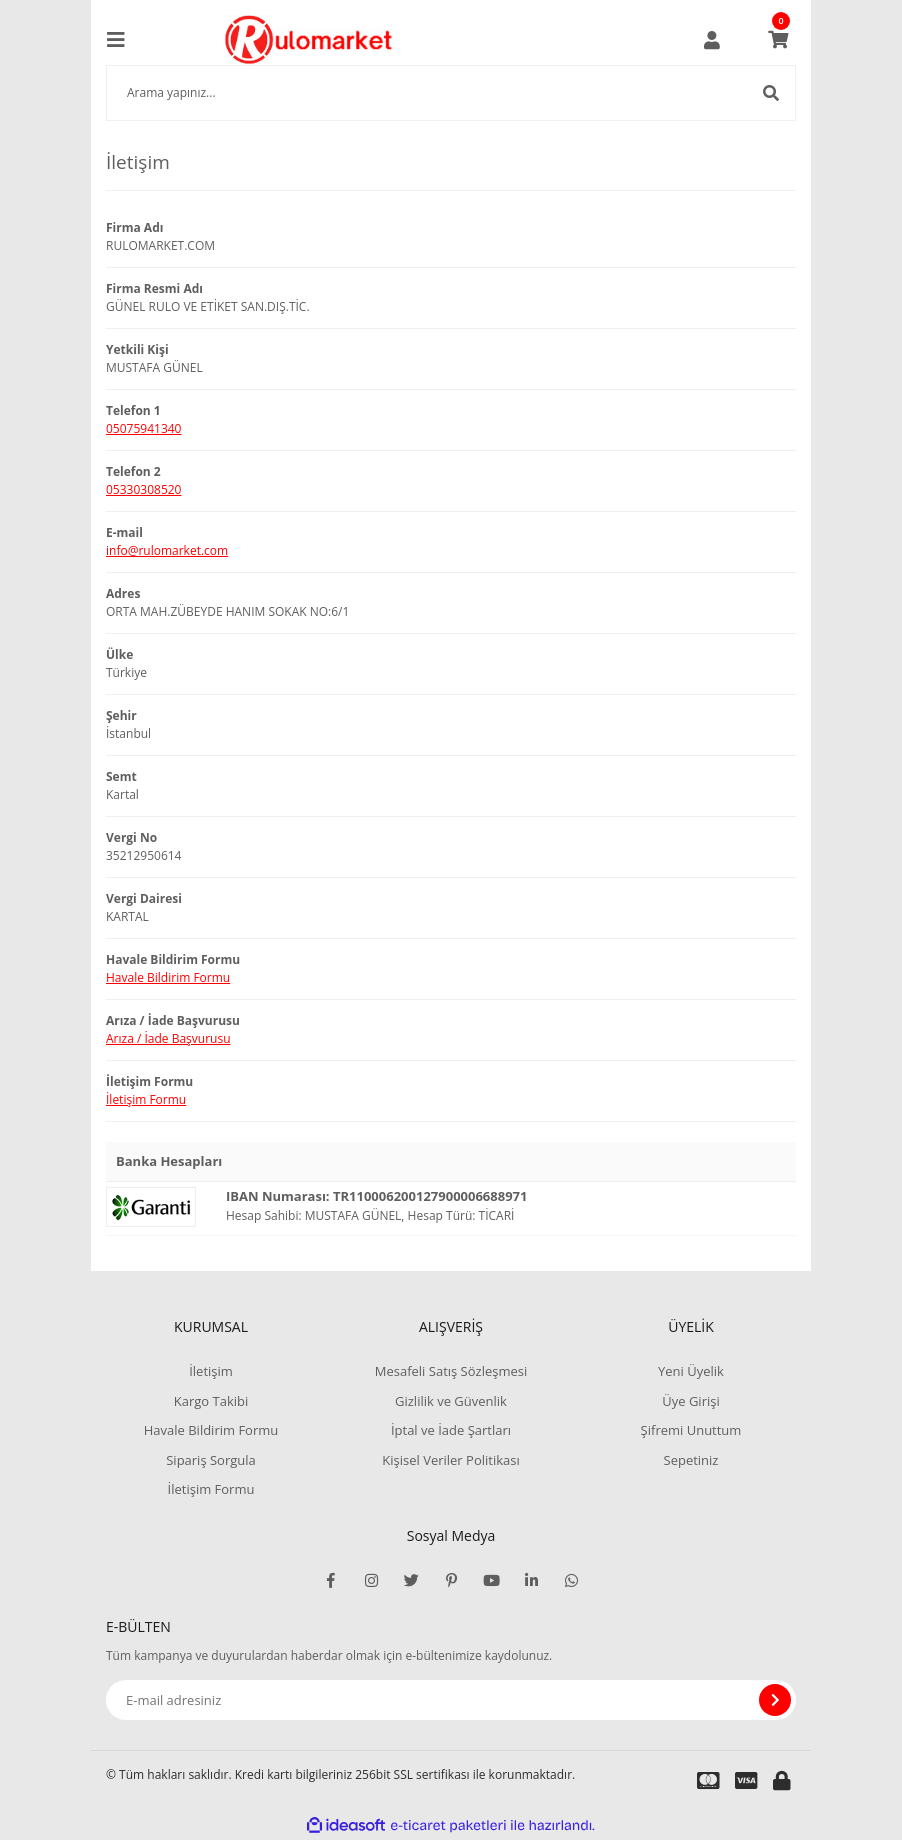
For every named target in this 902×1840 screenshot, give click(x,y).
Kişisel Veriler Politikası (450, 1460)
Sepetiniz (691, 1460)
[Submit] (775, 1700)
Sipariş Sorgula (211, 1460)
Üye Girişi (690, 1401)
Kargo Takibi (211, 1401)
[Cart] (778, 40)
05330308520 (143, 489)
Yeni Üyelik (691, 1371)
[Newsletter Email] (451, 1700)
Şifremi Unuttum (691, 1430)
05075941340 (143, 428)
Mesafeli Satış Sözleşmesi (451, 1371)
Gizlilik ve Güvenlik (451, 1401)
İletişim (211, 1371)
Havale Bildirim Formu (168, 977)
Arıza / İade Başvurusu (168, 1038)
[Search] (451, 93)
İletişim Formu (146, 1099)
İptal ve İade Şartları (451, 1430)
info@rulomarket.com (167, 550)
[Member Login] (712, 40)
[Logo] (308, 40)
